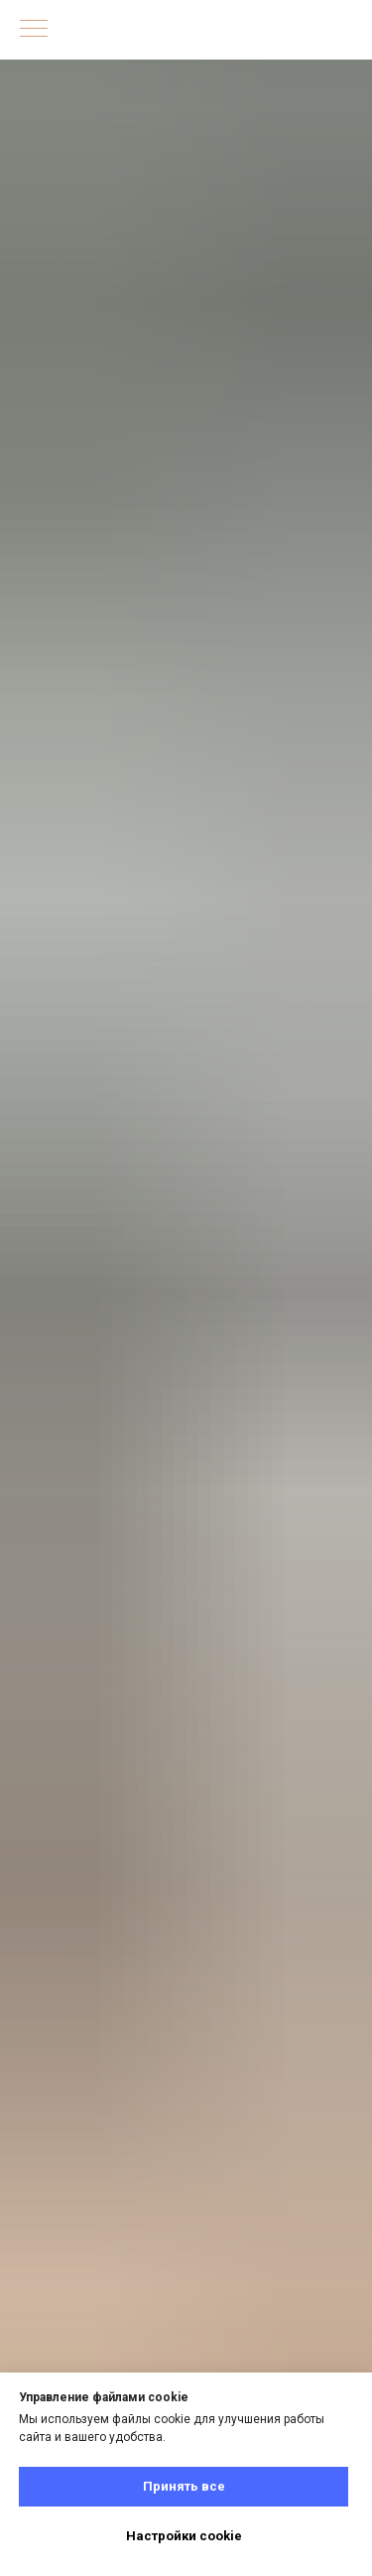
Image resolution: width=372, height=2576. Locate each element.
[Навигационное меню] (34, 30)
